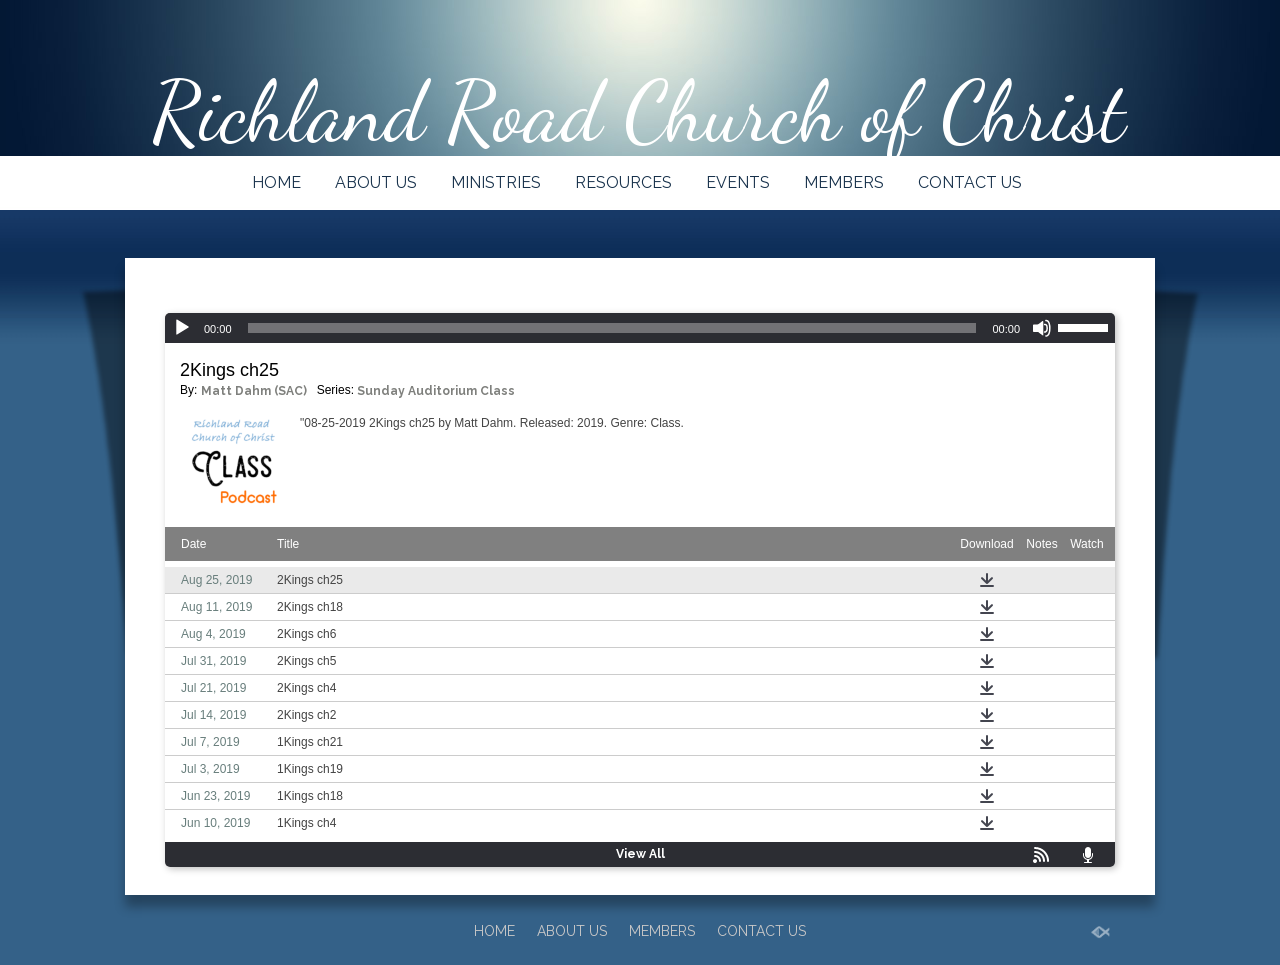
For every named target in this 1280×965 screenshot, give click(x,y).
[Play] (182, 328)
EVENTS (738, 182)
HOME (276, 182)
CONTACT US (970, 182)
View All (640, 854)
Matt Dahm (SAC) (254, 391)
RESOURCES (623, 182)
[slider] (612, 328)
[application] (640, 328)
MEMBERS (844, 182)
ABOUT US (376, 182)
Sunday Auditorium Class (436, 391)
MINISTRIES (496, 182)
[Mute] (1042, 328)
